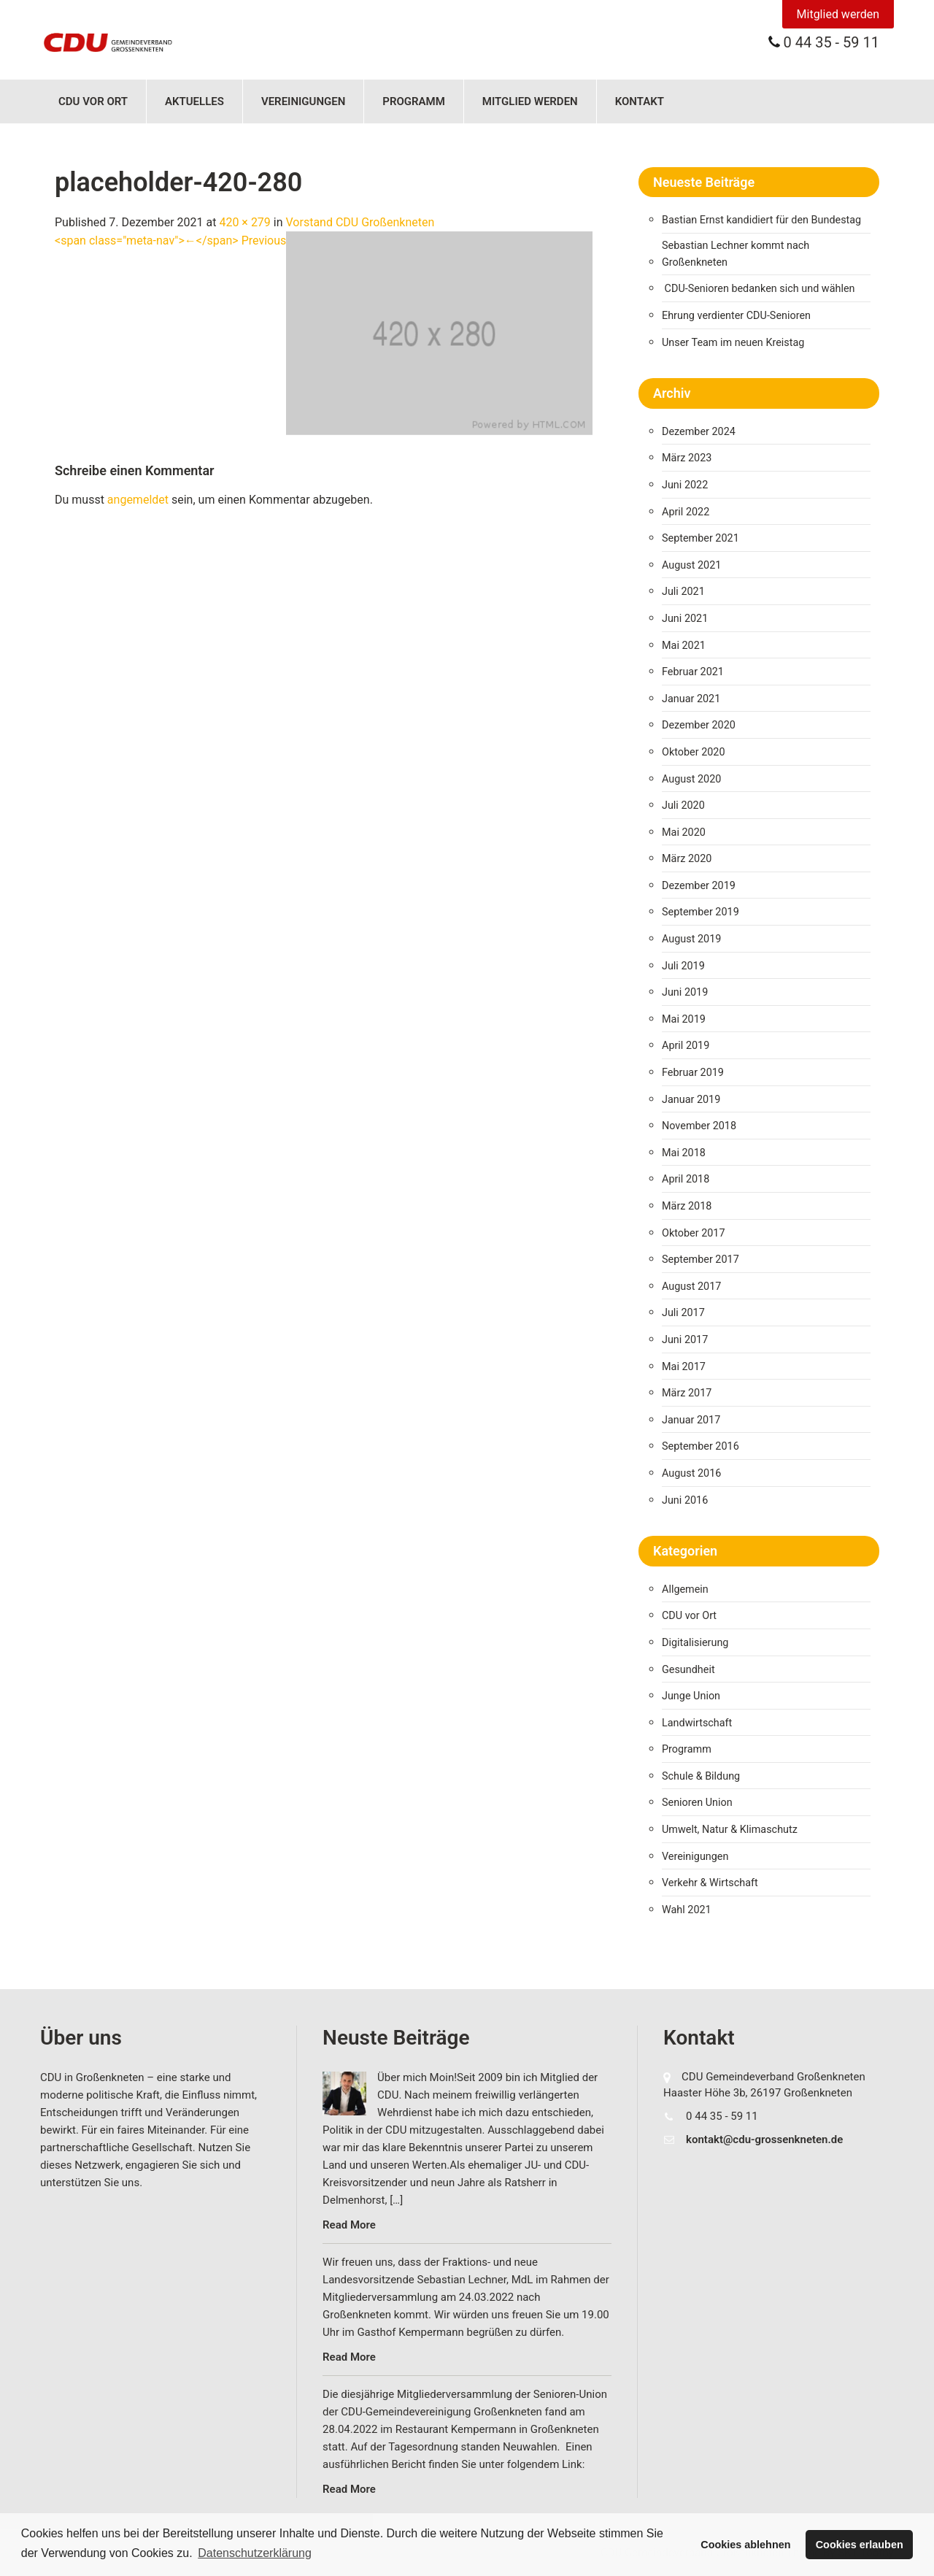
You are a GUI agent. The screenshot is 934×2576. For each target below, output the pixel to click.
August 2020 (691, 779)
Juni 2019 (685, 992)
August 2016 (691, 1473)
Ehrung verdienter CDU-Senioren (736, 315)
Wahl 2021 (686, 1910)
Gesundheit (688, 1670)
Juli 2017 (683, 1313)
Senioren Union (697, 1802)
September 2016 (700, 1446)
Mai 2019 (684, 1019)
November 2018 (699, 1126)
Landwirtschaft (697, 1723)
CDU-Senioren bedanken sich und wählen (759, 288)
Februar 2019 (693, 1072)
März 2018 (686, 1206)
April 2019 (685, 1045)
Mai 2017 (684, 1367)
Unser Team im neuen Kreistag (733, 343)
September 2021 (700, 538)
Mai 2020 (684, 832)
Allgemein (685, 1589)
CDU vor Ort (93, 101)
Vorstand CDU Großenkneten (360, 222)
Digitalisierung (695, 1643)
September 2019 (700, 912)
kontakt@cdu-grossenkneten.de (764, 2139)
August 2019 (691, 939)
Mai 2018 (684, 1153)
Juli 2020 (683, 805)
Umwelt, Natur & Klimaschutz (730, 1829)
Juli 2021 (683, 591)
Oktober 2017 (693, 1233)
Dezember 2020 (699, 725)
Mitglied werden (838, 14)
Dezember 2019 (699, 886)
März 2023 (686, 458)
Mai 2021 (684, 645)
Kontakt (639, 101)
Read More (349, 2224)
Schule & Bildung (701, 1776)
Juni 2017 (685, 1340)
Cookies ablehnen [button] (745, 2544)
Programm (413, 101)
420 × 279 (244, 222)
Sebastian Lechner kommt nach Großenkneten (735, 254)
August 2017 (691, 1286)
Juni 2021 (685, 618)
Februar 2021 (693, 672)
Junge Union (691, 1696)
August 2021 (691, 565)
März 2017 (686, 1393)
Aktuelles (194, 101)
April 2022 (685, 512)
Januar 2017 (691, 1420)
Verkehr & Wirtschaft (710, 1883)
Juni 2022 (685, 485)
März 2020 (686, 859)
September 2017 (700, 1259)
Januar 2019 (691, 1099)
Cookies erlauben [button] (859, 2544)
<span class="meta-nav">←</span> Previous (170, 240)
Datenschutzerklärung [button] (255, 2553)
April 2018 (685, 1179)
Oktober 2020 (693, 752)
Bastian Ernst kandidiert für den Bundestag (761, 220)
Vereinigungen (303, 101)
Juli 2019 (683, 966)
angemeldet (138, 500)
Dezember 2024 (699, 432)
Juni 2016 (685, 1500)
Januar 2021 (691, 699)
